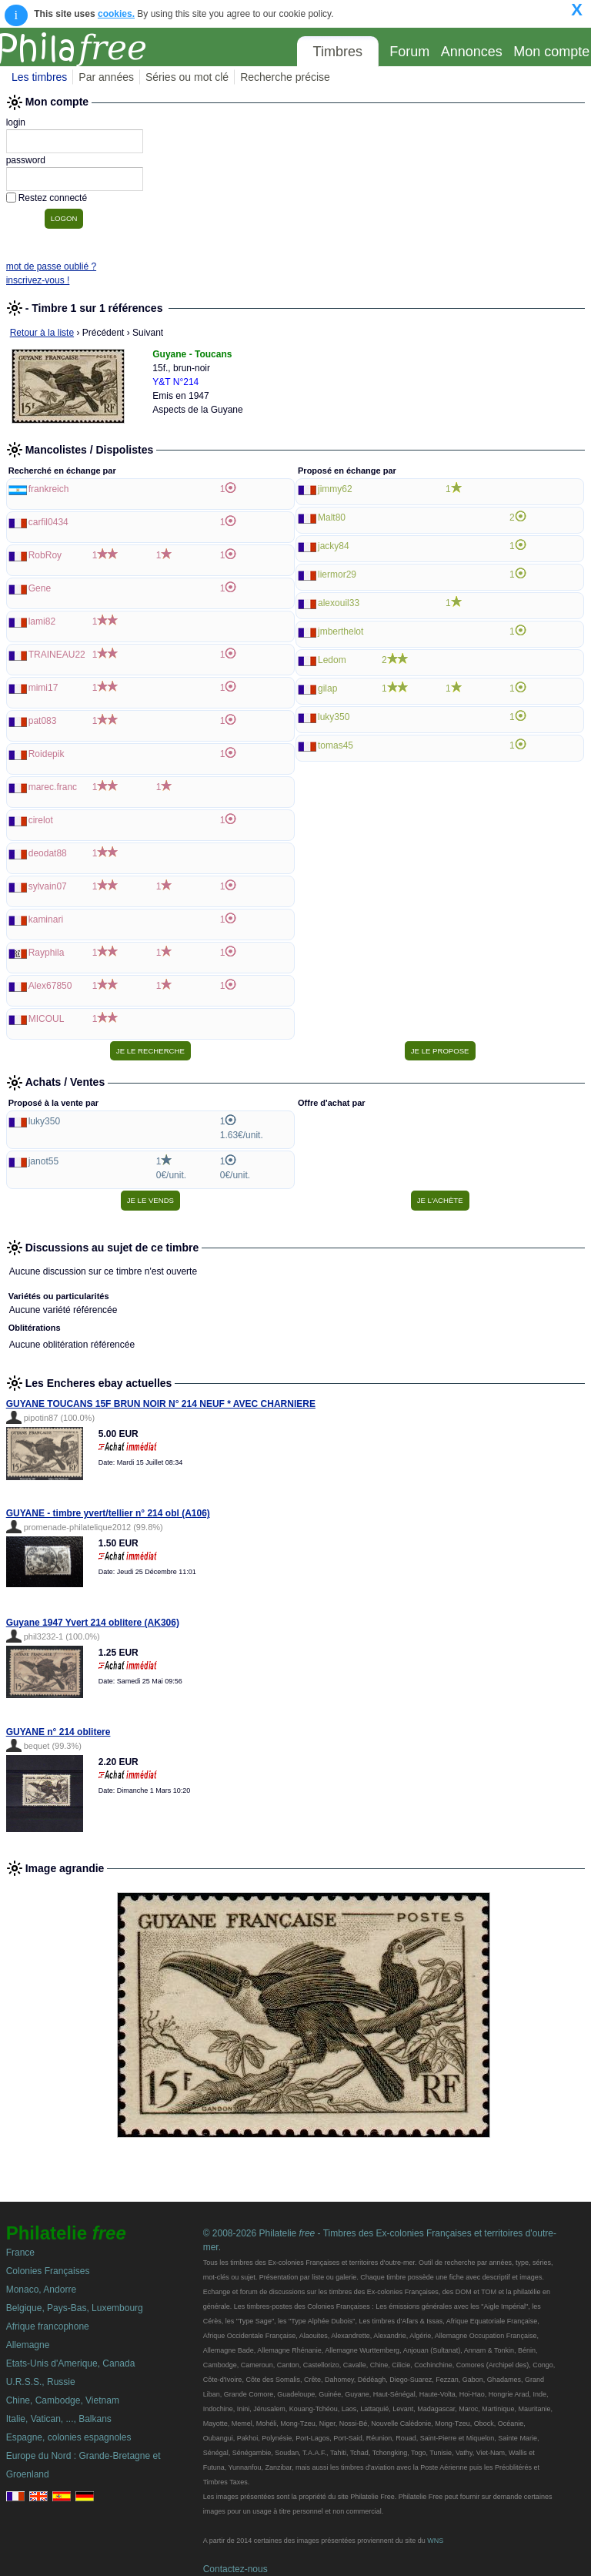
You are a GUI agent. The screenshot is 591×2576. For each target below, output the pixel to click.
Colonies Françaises (48, 2271)
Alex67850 (50, 985)
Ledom (332, 660)
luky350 (333, 717)
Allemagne (28, 2345)
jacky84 (333, 546)
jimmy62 (335, 489)
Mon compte (551, 51)
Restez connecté (52, 198)
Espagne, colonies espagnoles (69, 2437)
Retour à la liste (42, 332)
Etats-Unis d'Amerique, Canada (70, 2363)
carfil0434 (48, 522)
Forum (409, 51)
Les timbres (39, 77)
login (15, 122)
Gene (39, 588)
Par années (106, 77)
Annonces (472, 51)
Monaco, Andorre (41, 2289)
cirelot (40, 820)
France (20, 2252)
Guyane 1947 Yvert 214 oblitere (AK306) (92, 1622)
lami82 (41, 621)
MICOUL (46, 1018)
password (25, 160)
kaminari (45, 919)
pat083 (42, 720)
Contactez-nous (235, 2569)
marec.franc (52, 787)
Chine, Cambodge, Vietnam (62, 2400)
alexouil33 (338, 603)
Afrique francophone (47, 2326)
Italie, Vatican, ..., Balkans (59, 2419)
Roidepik (46, 754)
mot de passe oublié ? (51, 266)
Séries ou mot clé (187, 77)
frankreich (48, 489)
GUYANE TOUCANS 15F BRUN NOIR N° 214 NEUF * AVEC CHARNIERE (161, 1404)
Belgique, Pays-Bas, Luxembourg (74, 2308)
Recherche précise (285, 77)
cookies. (116, 13)
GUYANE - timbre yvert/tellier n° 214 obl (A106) (108, 1513)
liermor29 (337, 574)
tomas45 (335, 745)
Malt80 (332, 517)
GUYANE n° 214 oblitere (58, 1732)
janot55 (43, 1161)
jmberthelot (340, 631)
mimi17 (43, 687)
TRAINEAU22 (56, 654)
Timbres (337, 51)
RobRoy (45, 555)
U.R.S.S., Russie (40, 2382)
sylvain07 (47, 886)
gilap (327, 688)
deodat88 (47, 853)
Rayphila (46, 952)
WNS (435, 2540)
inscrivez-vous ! (38, 280)
